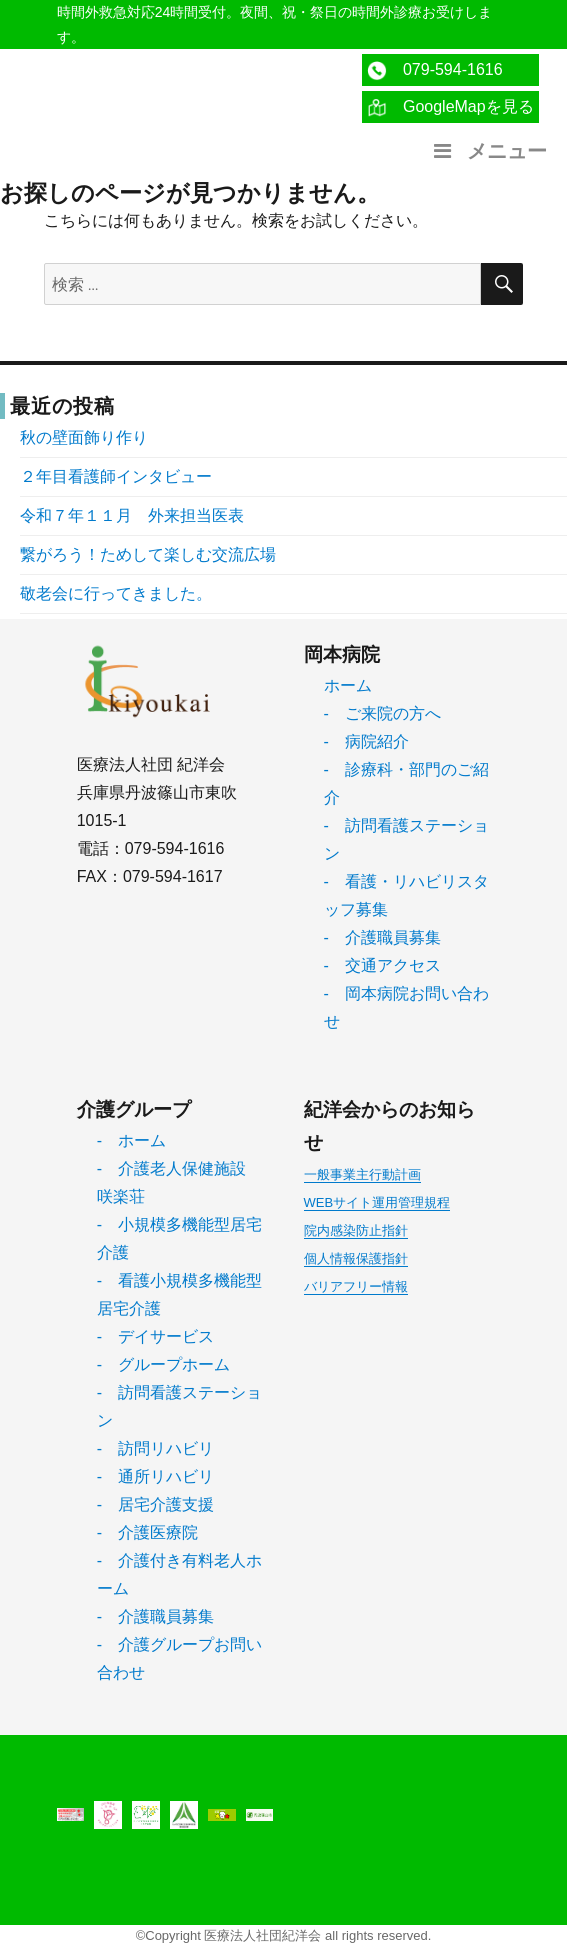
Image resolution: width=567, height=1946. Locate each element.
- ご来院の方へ (382, 713)
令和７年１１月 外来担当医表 (132, 515)
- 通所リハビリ (155, 1476)
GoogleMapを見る (450, 107)
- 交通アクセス (382, 965)
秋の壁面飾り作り (84, 437)
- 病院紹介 (366, 741)
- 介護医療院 (147, 1532)
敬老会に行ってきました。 (116, 593)
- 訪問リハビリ (155, 1448)
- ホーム (131, 1140)
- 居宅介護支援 (155, 1504)
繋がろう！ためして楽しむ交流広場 (148, 554)
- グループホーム (163, 1364)
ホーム (348, 685)
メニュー (488, 151)
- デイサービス (155, 1336)
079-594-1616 (435, 70)
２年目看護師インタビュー (116, 476)
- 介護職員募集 (382, 937)
